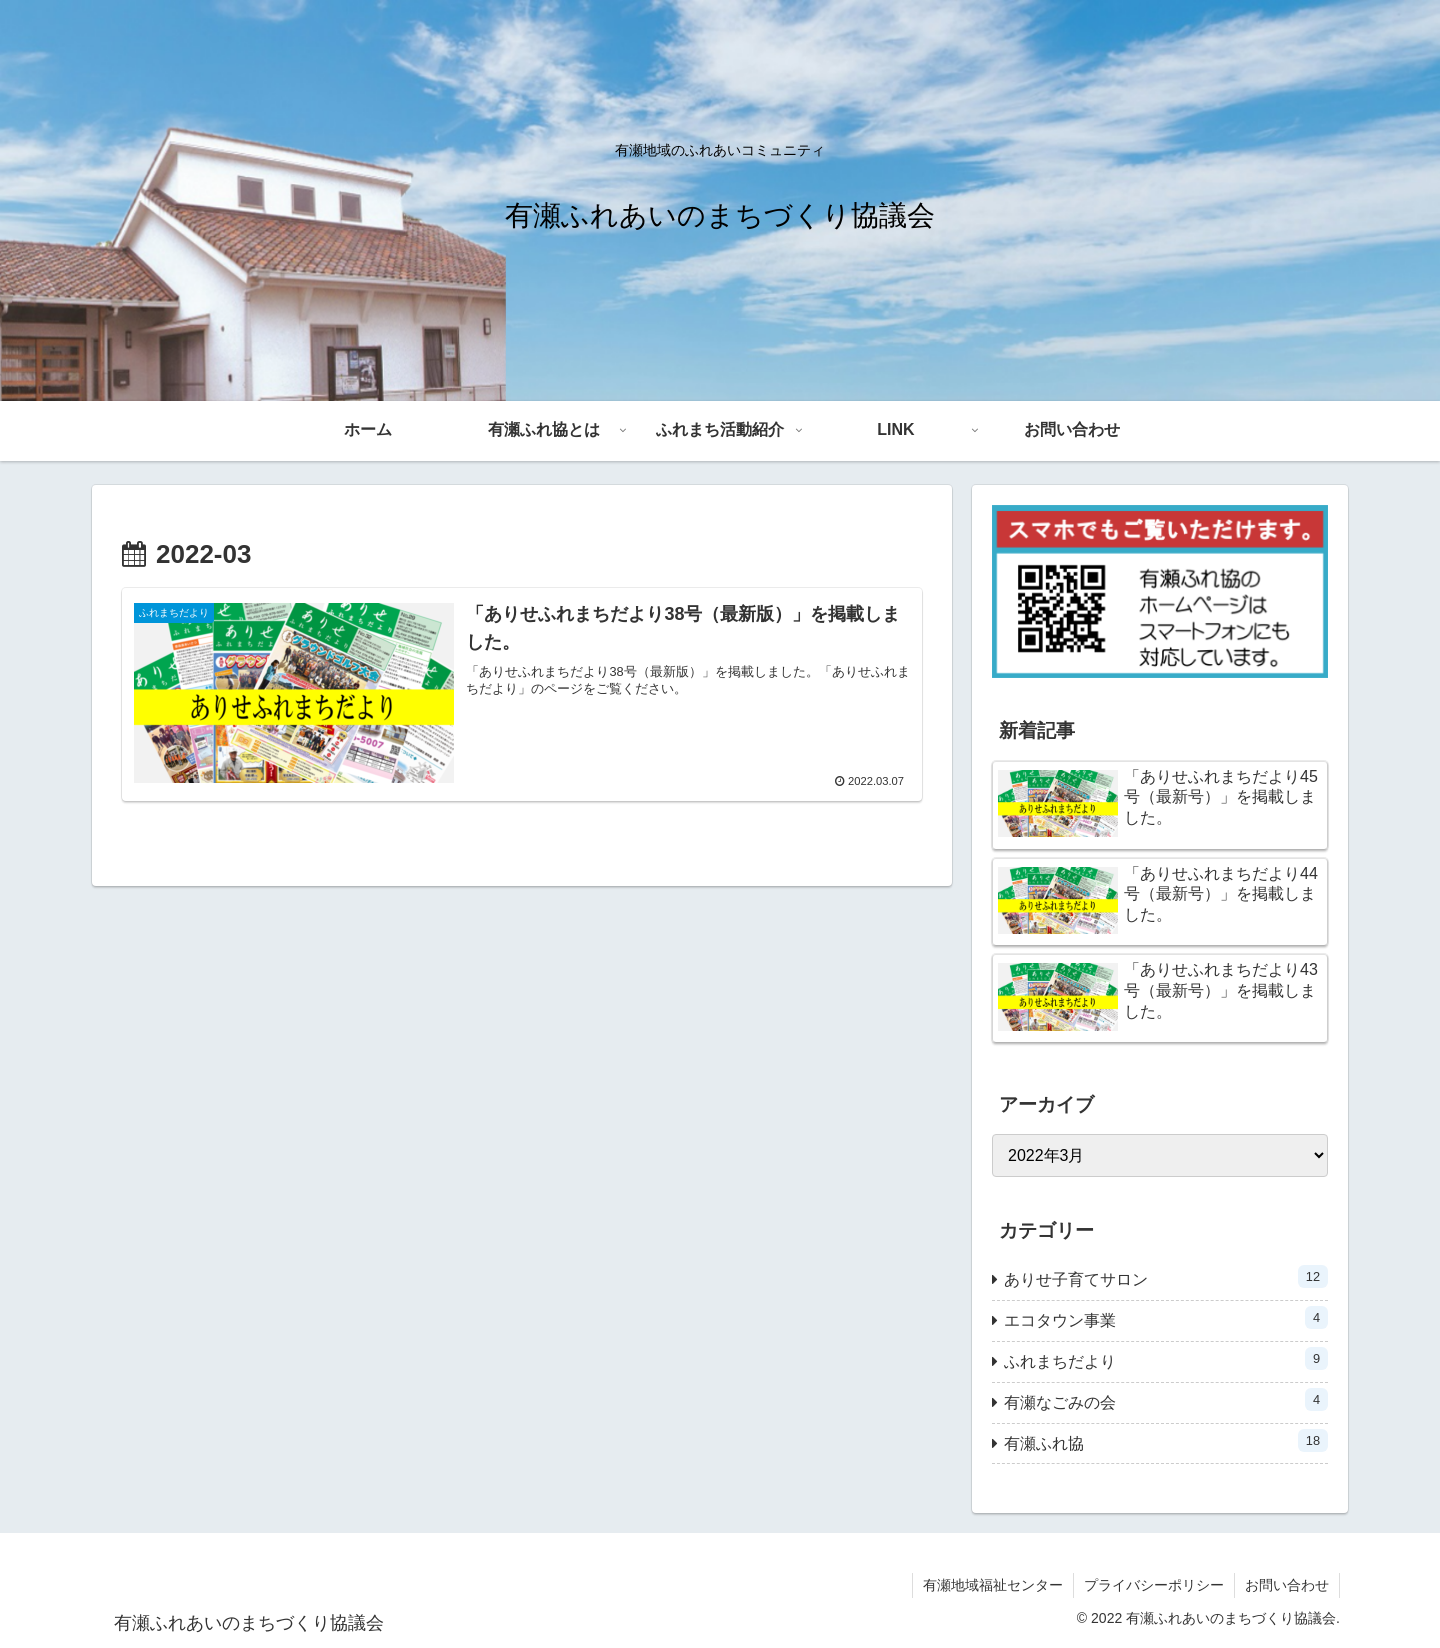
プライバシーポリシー (1154, 1585)
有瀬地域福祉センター (993, 1585)
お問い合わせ (1287, 1585)
